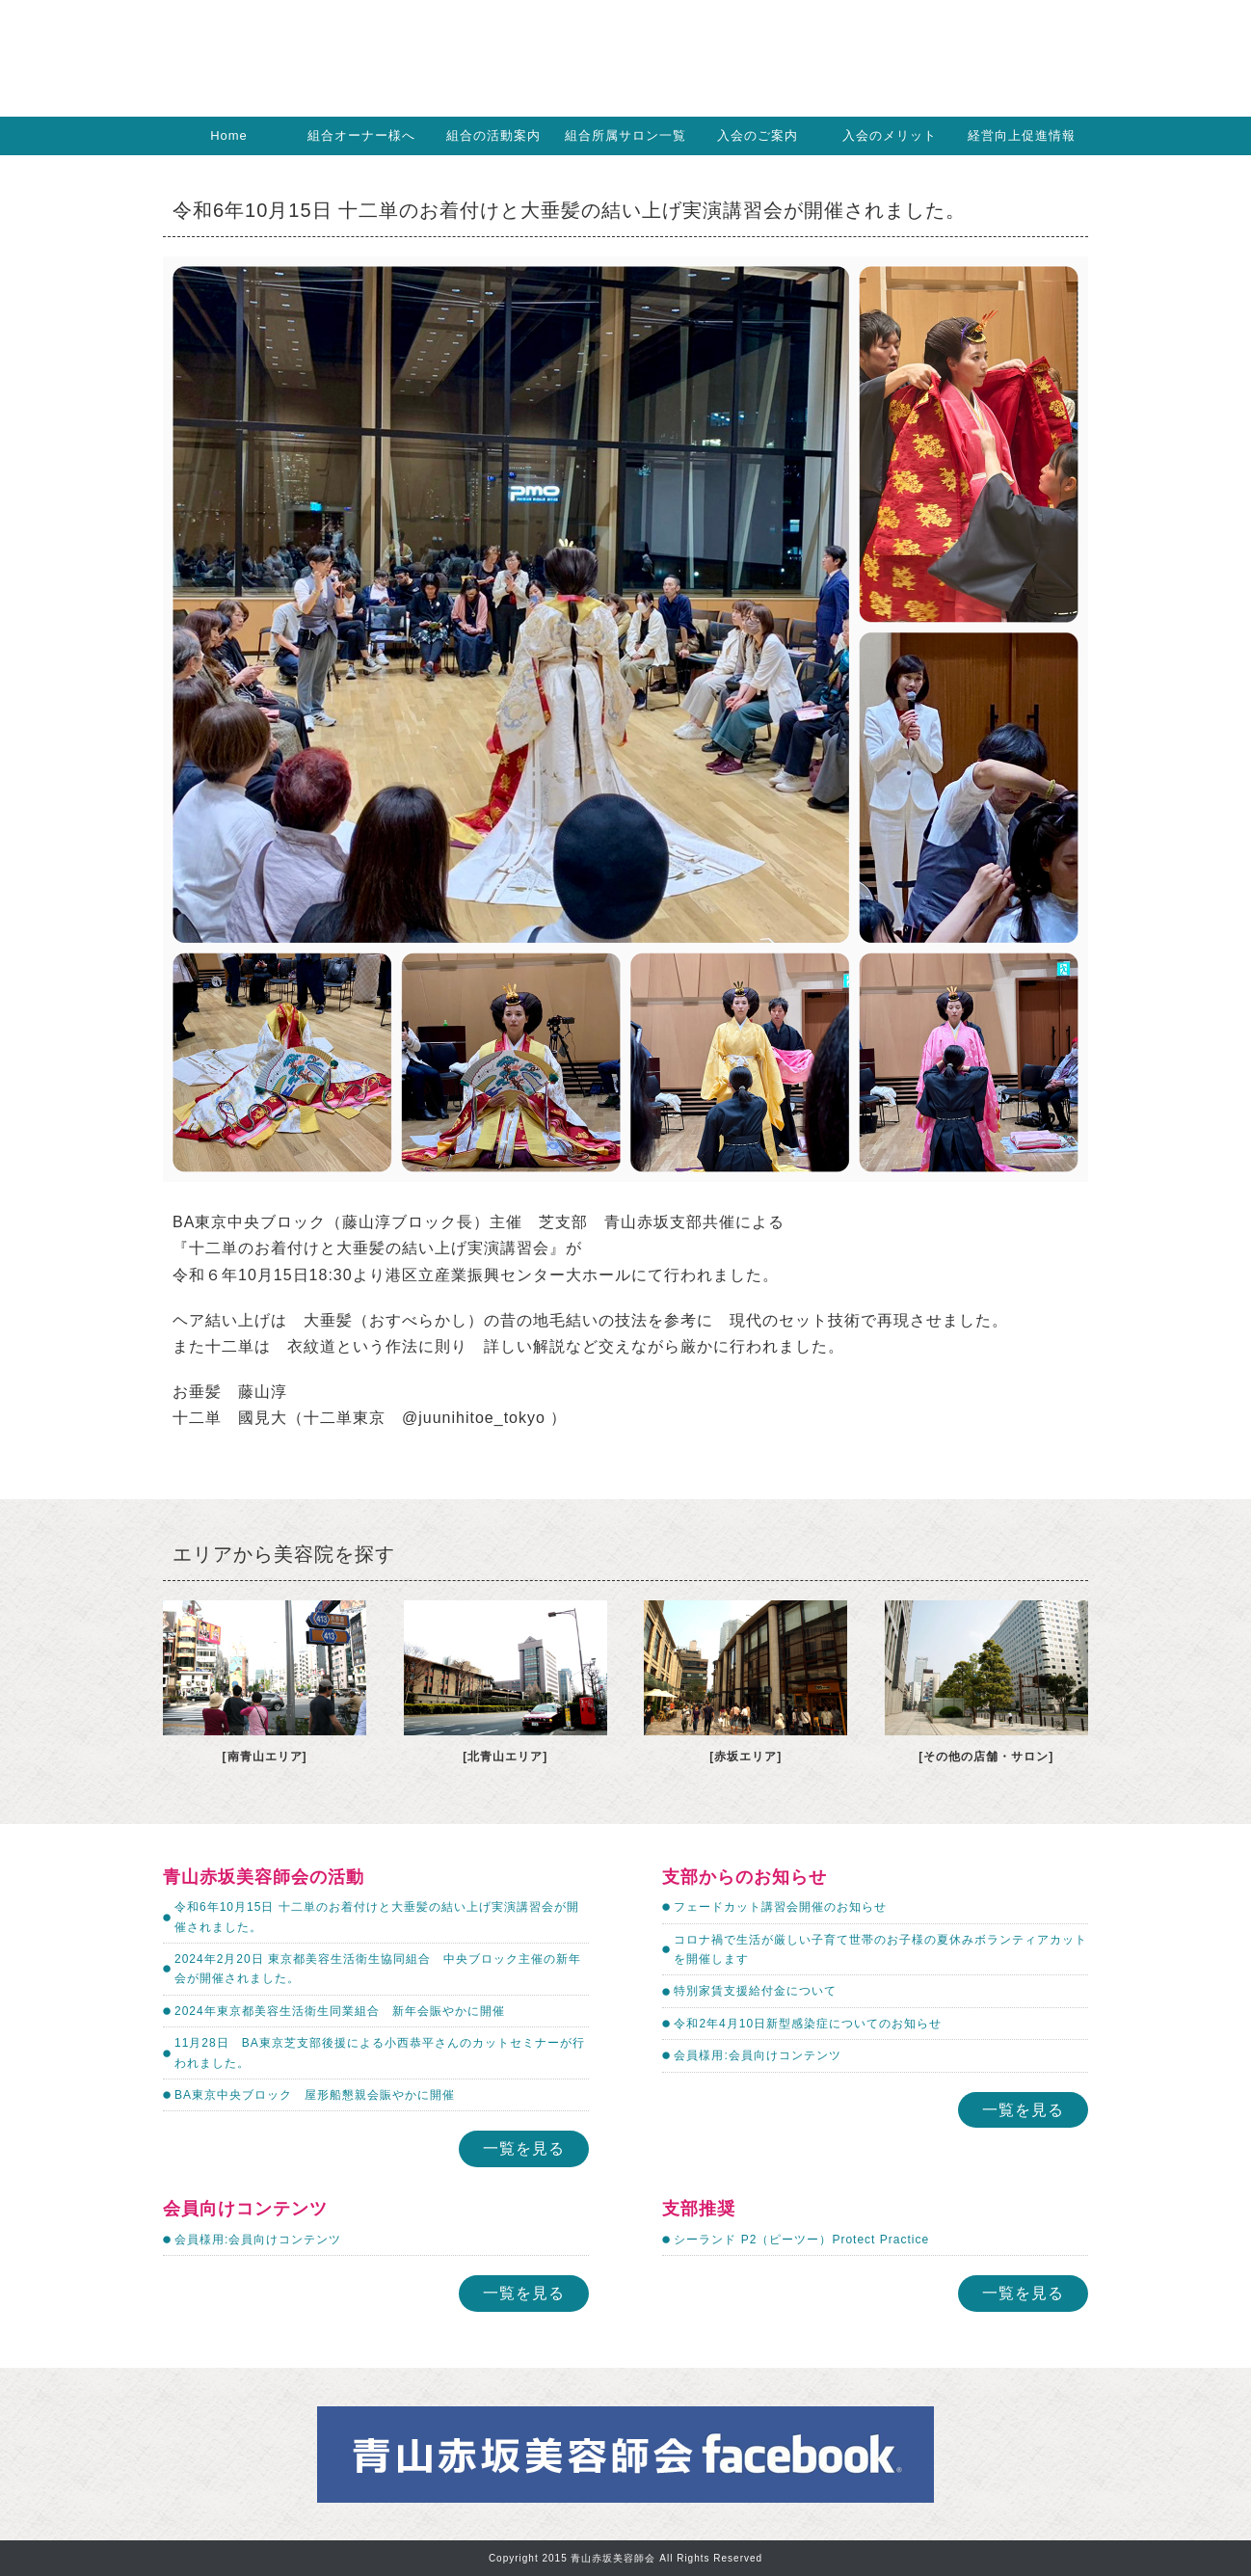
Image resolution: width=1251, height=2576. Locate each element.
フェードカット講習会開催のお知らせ (780, 1907)
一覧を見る (524, 2148)
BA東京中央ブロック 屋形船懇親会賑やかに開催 (314, 2095)
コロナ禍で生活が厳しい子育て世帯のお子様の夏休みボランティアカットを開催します (880, 1949)
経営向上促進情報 (1022, 135)
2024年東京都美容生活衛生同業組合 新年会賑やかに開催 (339, 2011)
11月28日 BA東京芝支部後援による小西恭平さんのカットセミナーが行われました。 (379, 2052)
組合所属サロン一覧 (625, 135)
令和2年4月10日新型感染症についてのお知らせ (808, 2023)
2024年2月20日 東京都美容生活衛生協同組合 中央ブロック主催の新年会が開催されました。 (377, 1968)
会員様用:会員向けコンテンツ (757, 2055)
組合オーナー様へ (361, 135)
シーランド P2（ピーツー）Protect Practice (801, 2239)
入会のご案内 (757, 135)
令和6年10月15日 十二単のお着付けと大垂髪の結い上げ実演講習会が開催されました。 (376, 1916)
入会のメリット (889, 135)
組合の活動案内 (493, 135)
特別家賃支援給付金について (755, 1991)
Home (229, 135)
